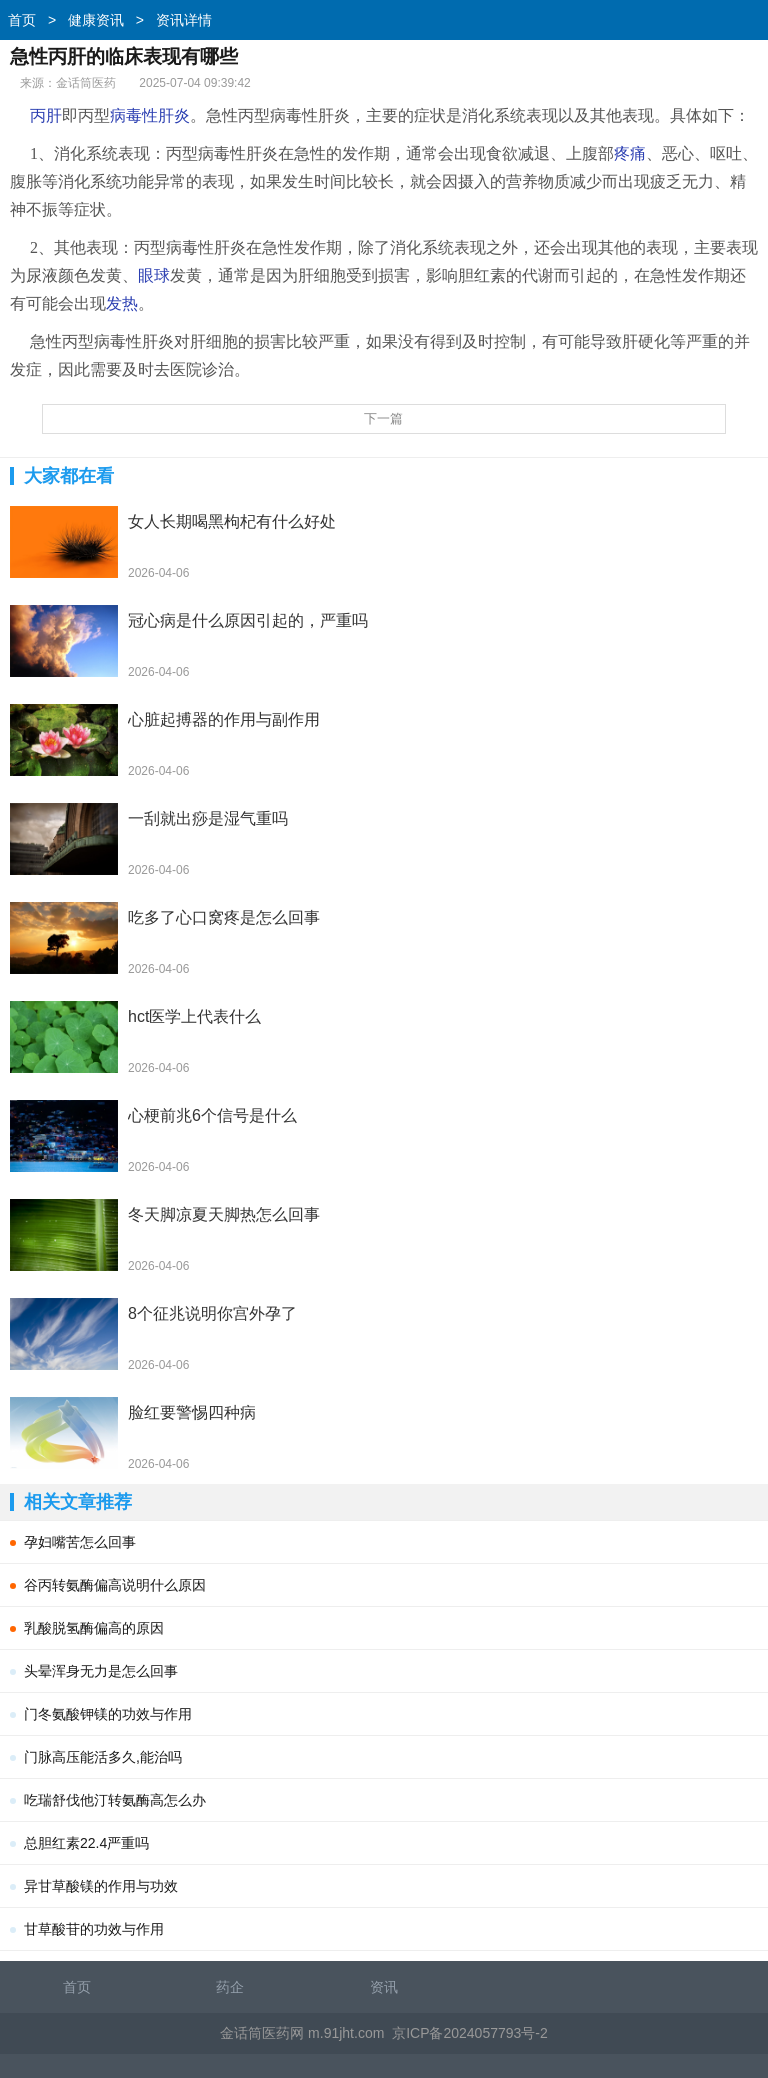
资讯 (384, 1987)
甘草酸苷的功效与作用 (94, 1929)
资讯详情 (184, 20)
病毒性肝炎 (150, 115)
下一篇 (383, 418)
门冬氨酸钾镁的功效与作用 (108, 1714)
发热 (122, 303)
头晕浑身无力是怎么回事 (101, 1671)
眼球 (154, 275)
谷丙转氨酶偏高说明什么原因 (115, 1585)
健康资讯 (96, 20)
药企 (230, 1987)
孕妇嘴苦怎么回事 (80, 1542)
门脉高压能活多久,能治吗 (103, 1757)
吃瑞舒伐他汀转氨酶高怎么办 (115, 1800)
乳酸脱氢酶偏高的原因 (94, 1628)
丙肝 (46, 115)
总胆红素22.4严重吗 (86, 1843)
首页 (22, 20)
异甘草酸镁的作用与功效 (101, 1886)
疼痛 (630, 153)
